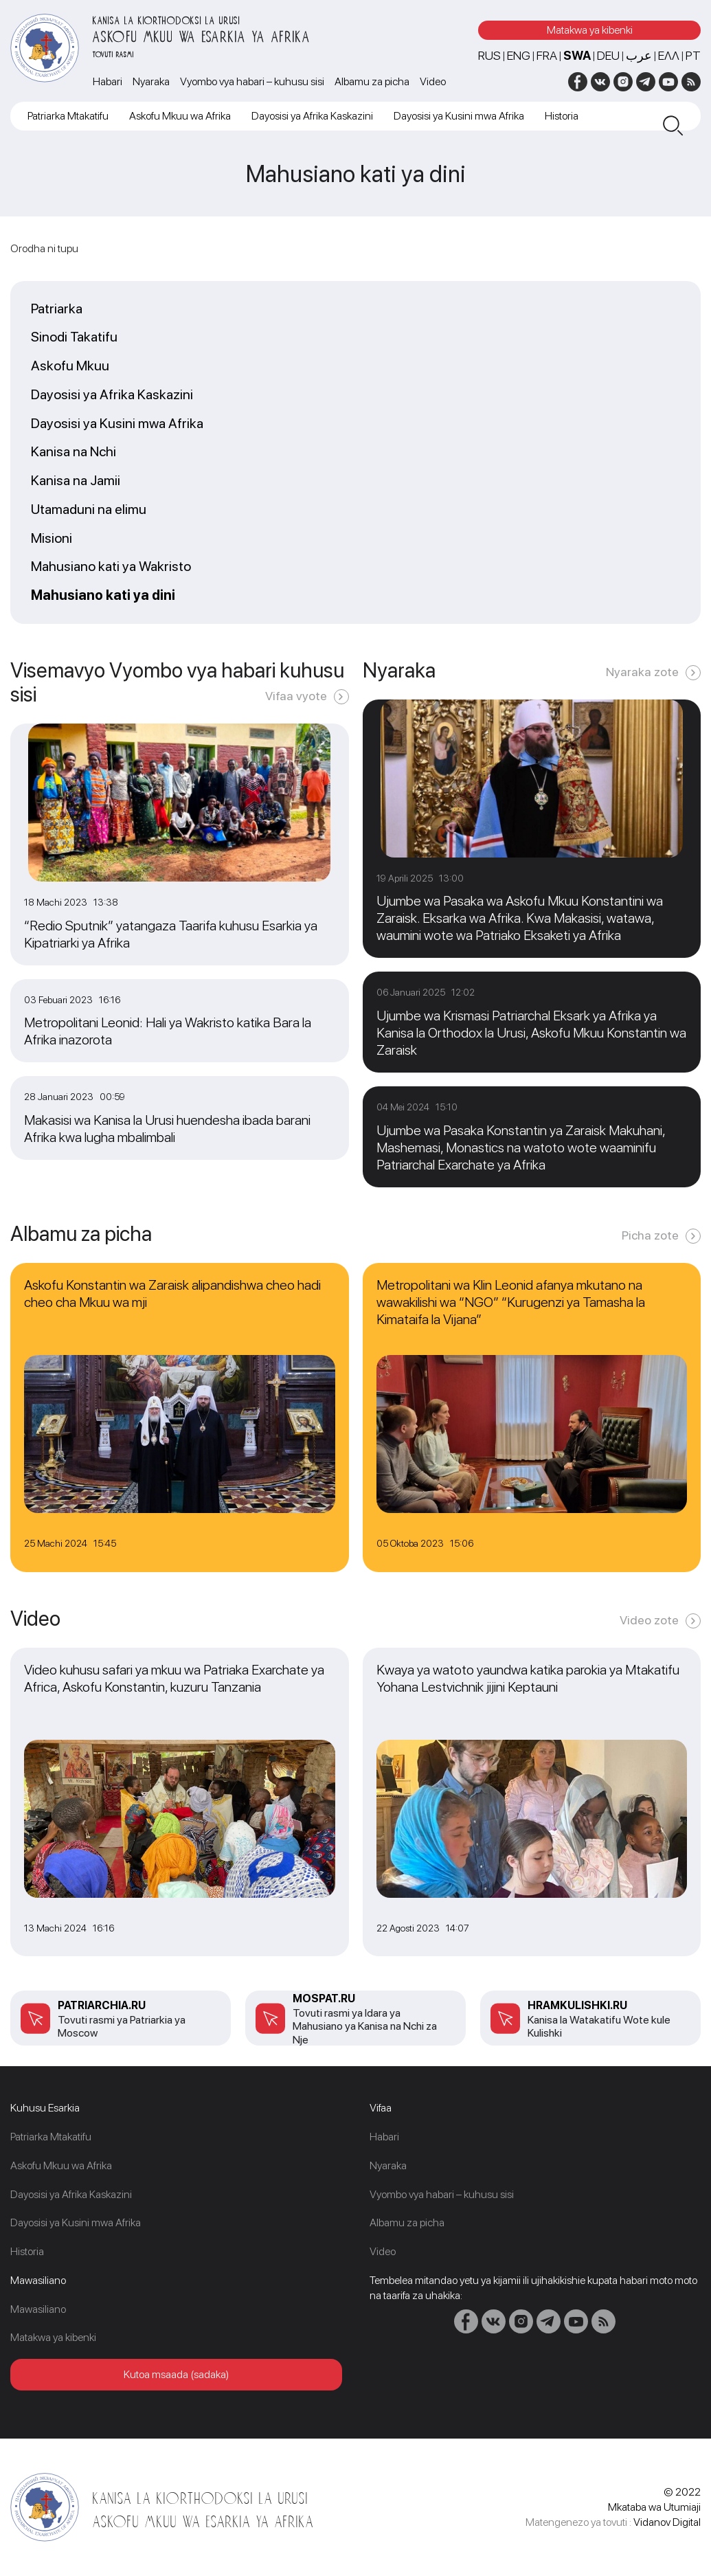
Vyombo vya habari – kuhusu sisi (252, 81)
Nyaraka (151, 81)
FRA (547, 55)
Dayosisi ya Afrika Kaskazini (312, 115)
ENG (518, 55)
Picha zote (650, 1235)
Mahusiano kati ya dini (103, 595)
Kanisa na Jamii (75, 481)
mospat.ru (324, 1998)
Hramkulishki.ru (577, 2005)
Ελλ (668, 55)
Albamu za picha (372, 81)
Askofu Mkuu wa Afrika (180, 115)
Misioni (51, 538)
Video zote (649, 1620)
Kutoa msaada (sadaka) (176, 2374)
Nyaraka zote (642, 671)
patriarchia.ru (102, 2005)
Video (433, 81)
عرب (639, 55)
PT (693, 55)
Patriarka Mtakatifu (68, 115)
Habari (107, 81)
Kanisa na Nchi (73, 452)
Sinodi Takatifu (74, 337)
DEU (608, 55)
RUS (489, 55)
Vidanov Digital (667, 2522)
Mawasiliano (38, 2309)
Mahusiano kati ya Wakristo (111, 566)
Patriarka (56, 309)
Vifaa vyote (296, 695)
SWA (577, 55)
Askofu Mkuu (70, 366)
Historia (561, 115)
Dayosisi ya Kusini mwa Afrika (459, 115)
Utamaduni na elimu (88, 509)
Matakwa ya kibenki (590, 29)
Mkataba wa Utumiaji (654, 2506)
